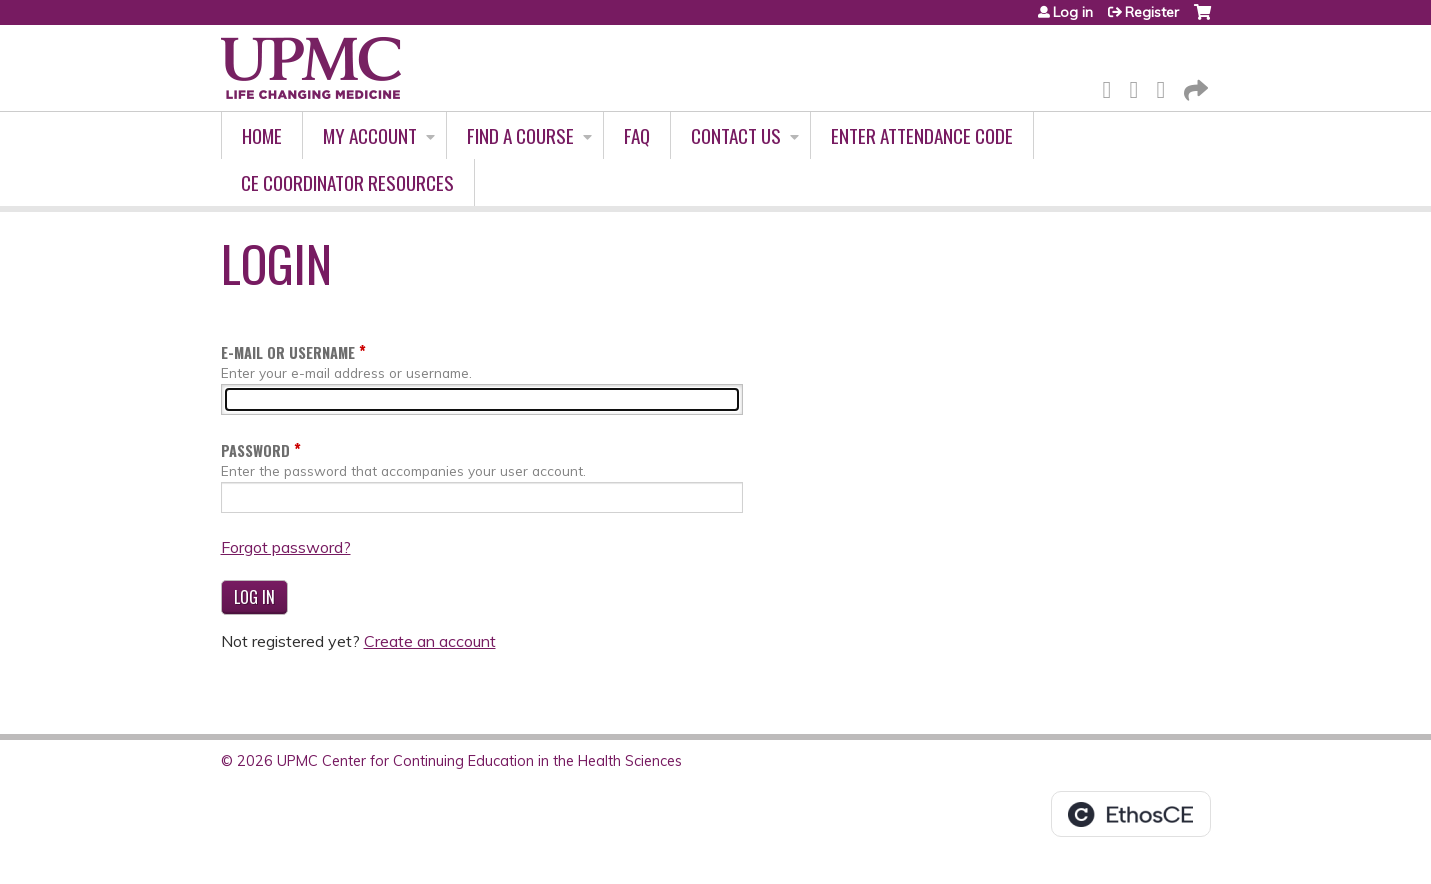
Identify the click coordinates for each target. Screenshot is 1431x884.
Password (255, 450)
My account (370, 135)
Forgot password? (286, 547)
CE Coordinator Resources (347, 182)
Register (1152, 12)
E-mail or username (288, 352)
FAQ (637, 135)
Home (262, 135)
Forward (1194, 86)
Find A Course (520, 135)
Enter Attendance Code (922, 135)
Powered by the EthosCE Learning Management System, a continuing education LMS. (1131, 814)
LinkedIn (1167, 86)
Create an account (430, 641)
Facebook (1113, 86)
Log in (1073, 12)
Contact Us (736, 135)
